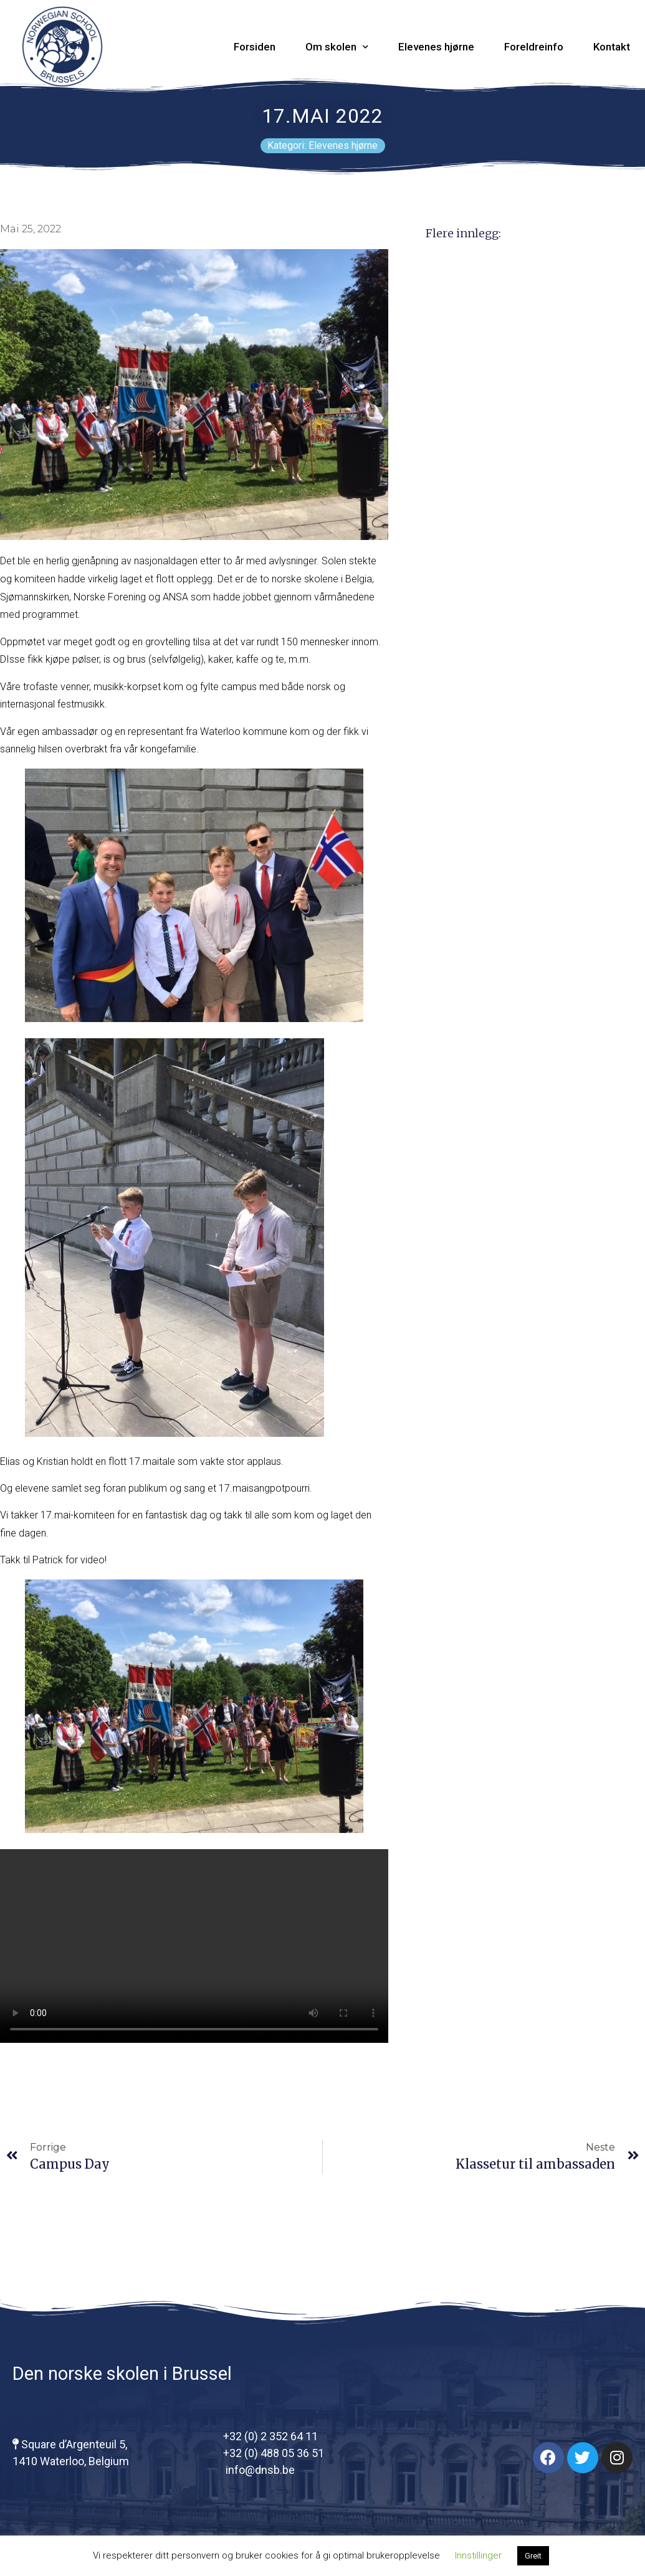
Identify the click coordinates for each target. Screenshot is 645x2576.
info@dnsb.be (259, 2469)
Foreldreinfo (533, 46)
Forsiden (254, 46)
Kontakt (611, 46)
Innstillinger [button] (478, 2555)
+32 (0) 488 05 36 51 (273, 2453)
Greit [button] (533, 2555)
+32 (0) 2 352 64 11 (270, 2436)
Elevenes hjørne (436, 46)
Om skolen (336, 47)
